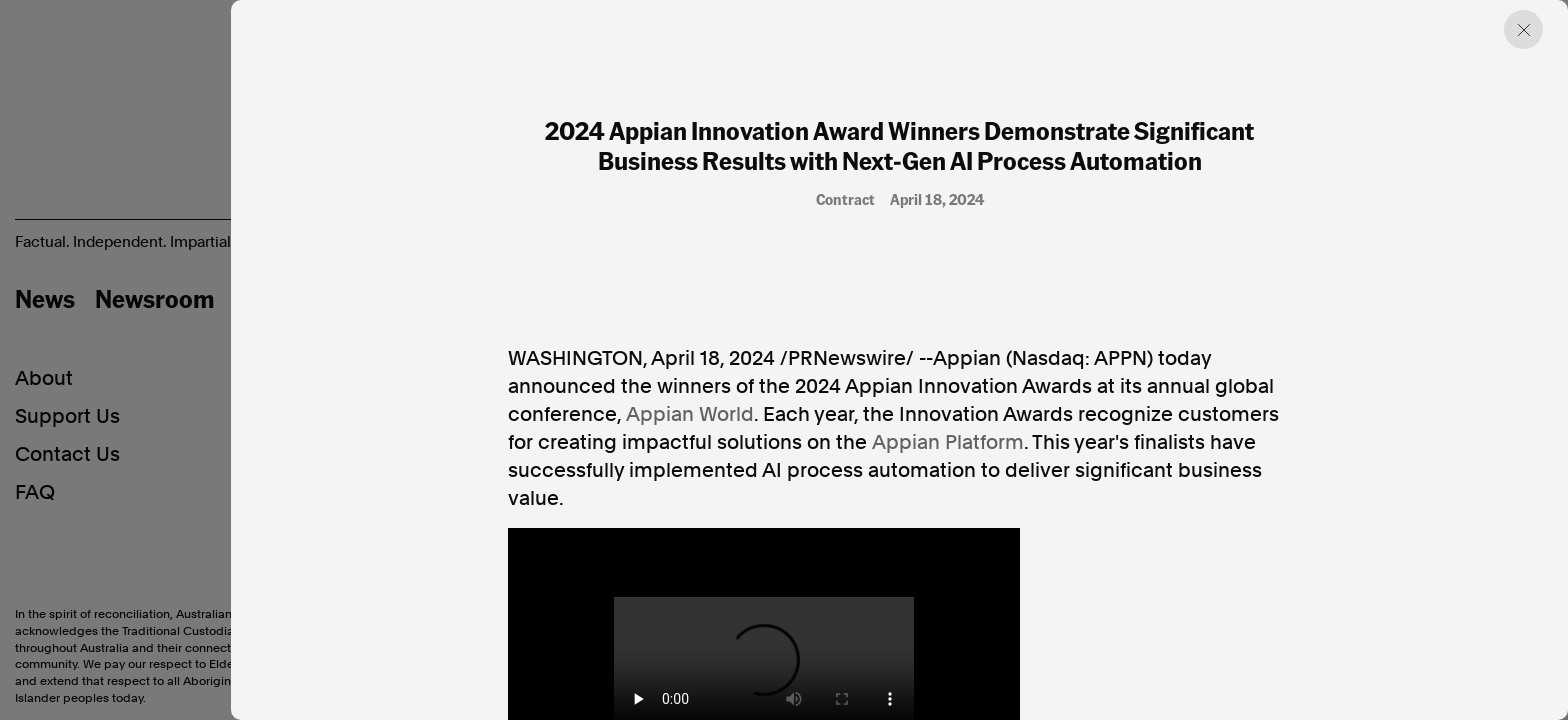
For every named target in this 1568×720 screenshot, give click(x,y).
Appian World (690, 414)
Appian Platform (948, 442)
